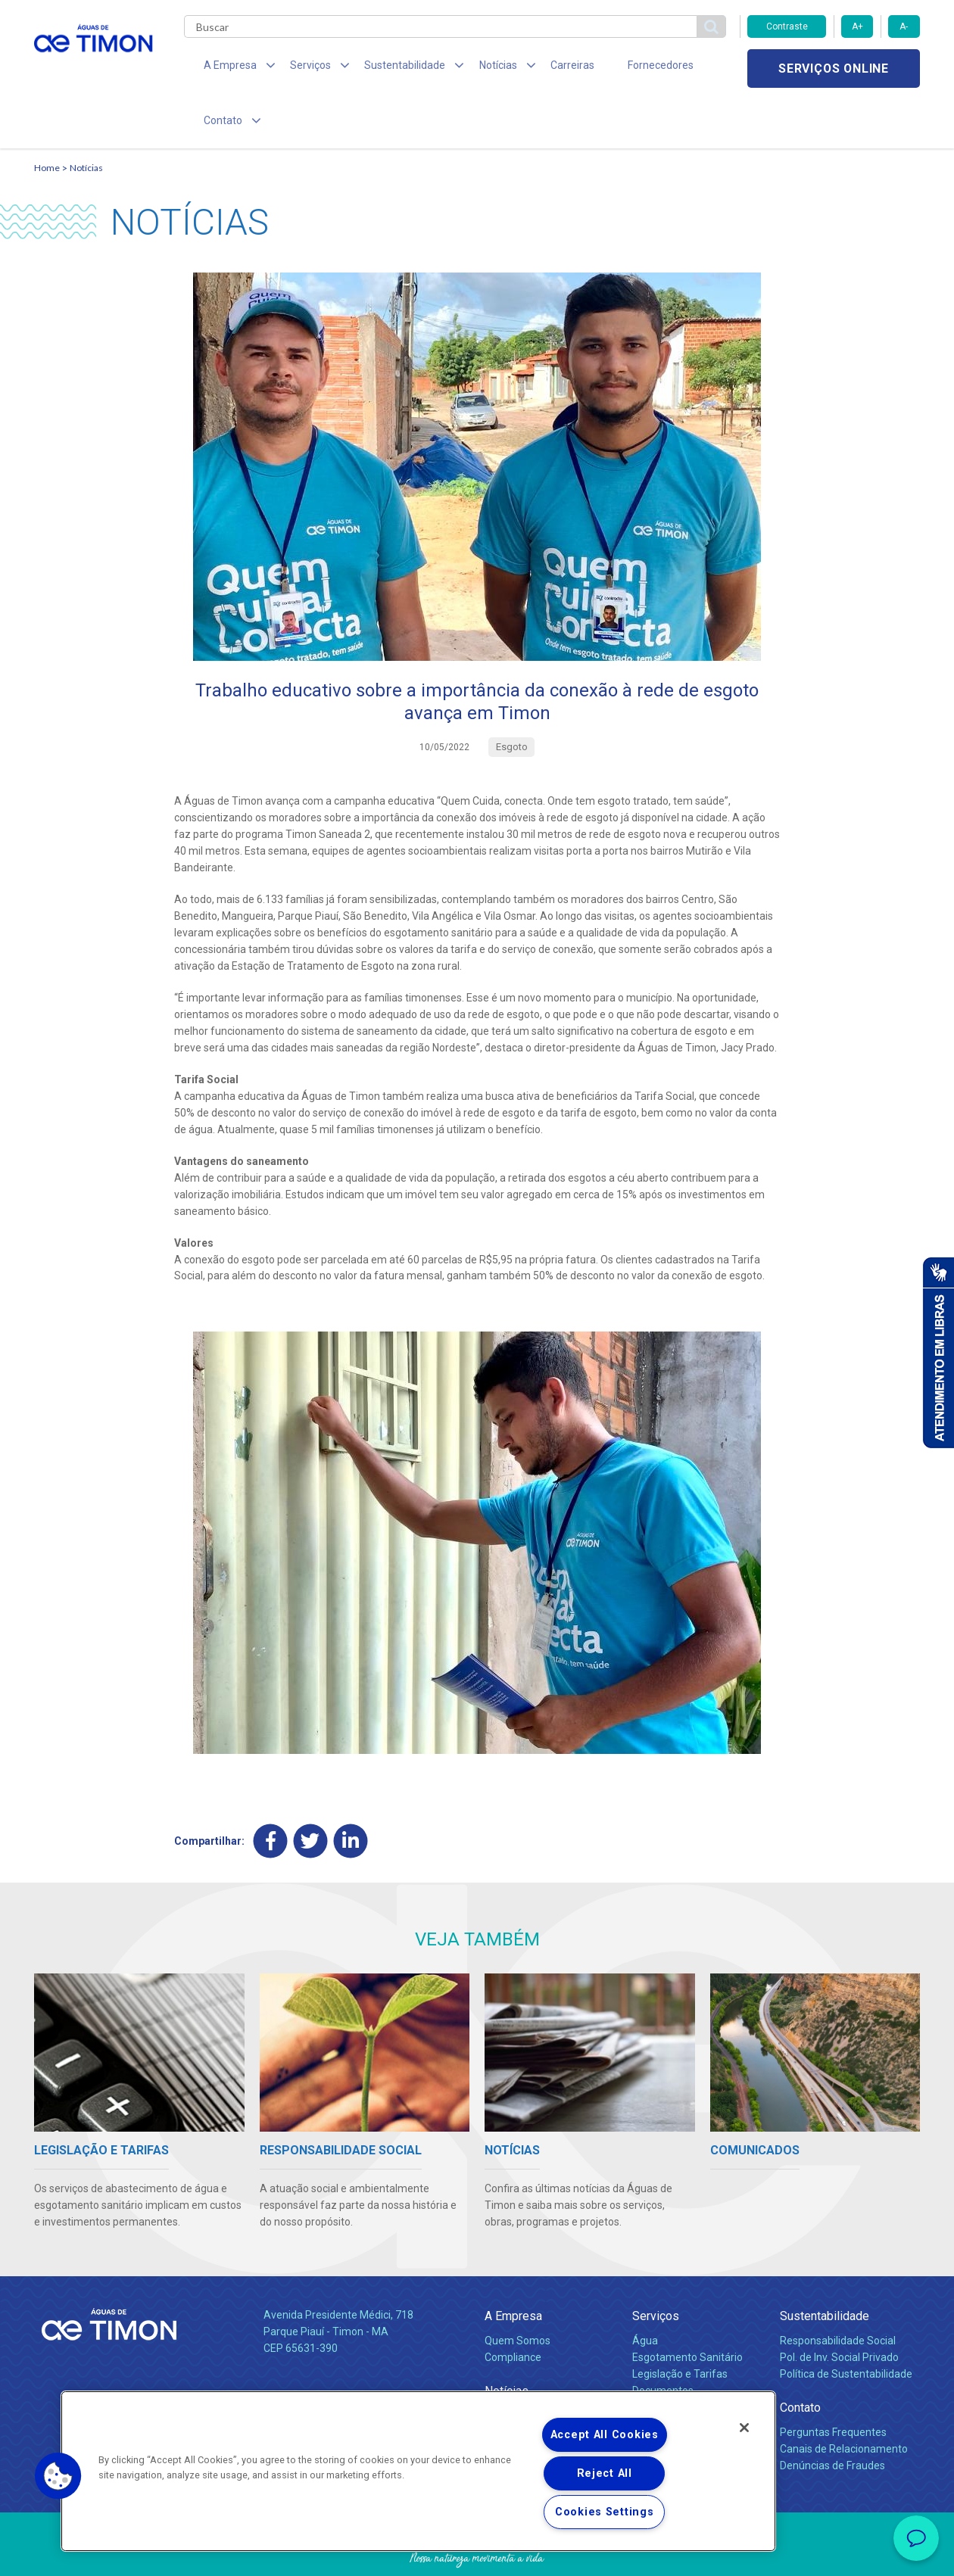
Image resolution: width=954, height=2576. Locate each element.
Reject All (604, 2473)
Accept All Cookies (604, 2434)
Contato (800, 2357)
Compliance (513, 2307)
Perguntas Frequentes (833, 2382)
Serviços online (834, 68)
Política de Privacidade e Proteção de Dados (477, 2553)
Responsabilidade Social (838, 2291)
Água (645, 2291)
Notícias (86, 117)
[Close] (744, 2427)
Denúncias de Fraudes (832, 2415)
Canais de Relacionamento (844, 2399)
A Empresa (513, 2266)
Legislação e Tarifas (680, 2324)
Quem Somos (517, 2291)
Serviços (655, 2266)
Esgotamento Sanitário (687, 2307)
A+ (857, 26)
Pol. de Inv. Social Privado (839, 2307)
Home (47, 117)
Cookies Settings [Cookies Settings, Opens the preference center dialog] (604, 2512)
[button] (58, 2476)
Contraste (787, 26)
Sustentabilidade (824, 2266)
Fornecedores (617, 68)
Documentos (663, 2341)
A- (903, 26)
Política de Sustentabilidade (846, 2324)
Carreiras (537, 68)
